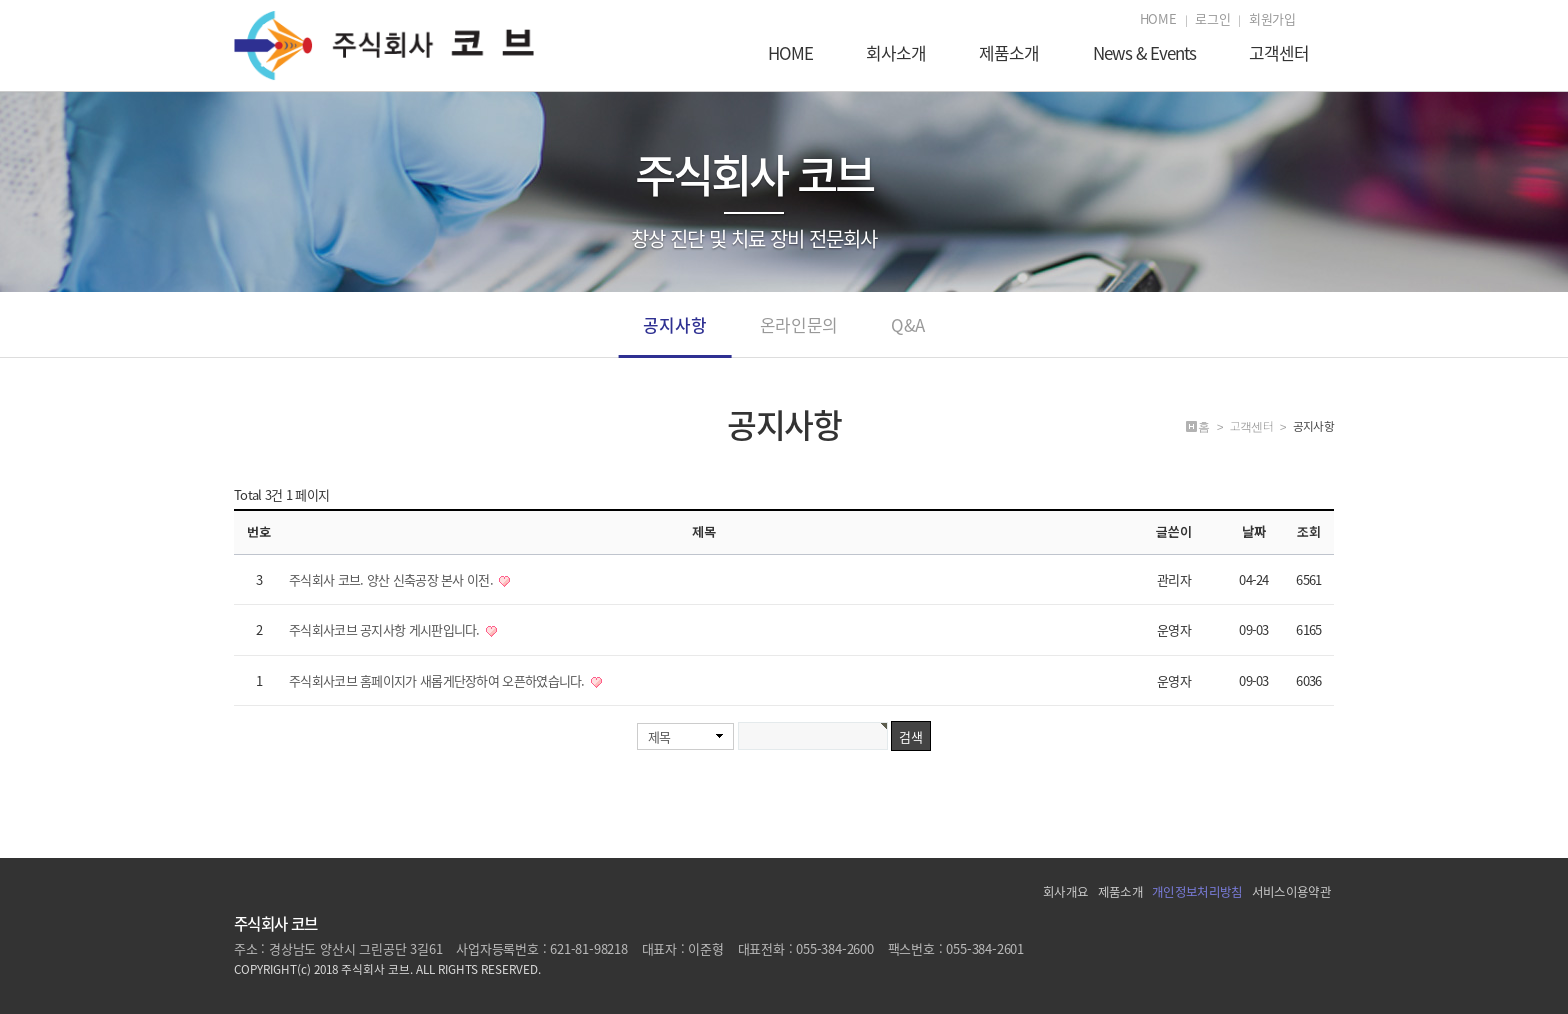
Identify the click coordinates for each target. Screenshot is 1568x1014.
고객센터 (1279, 55)
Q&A (907, 334)
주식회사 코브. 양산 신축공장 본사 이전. (392, 579)
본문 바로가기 (0, 0)
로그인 (1212, 19)
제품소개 (1009, 55)
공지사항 (674, 334)
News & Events (1144, 55)
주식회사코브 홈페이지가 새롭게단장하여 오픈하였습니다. (438, 680)
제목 (659, 736)
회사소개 (896, 55)
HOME (1158, 19)
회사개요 (1065, 891)
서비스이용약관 (1291, 891)
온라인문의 (799, 334)
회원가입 (1272, 19)
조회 (1309, 531)
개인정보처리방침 (1197, 891)
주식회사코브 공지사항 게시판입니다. (386, 629)
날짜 (1254, 531)
